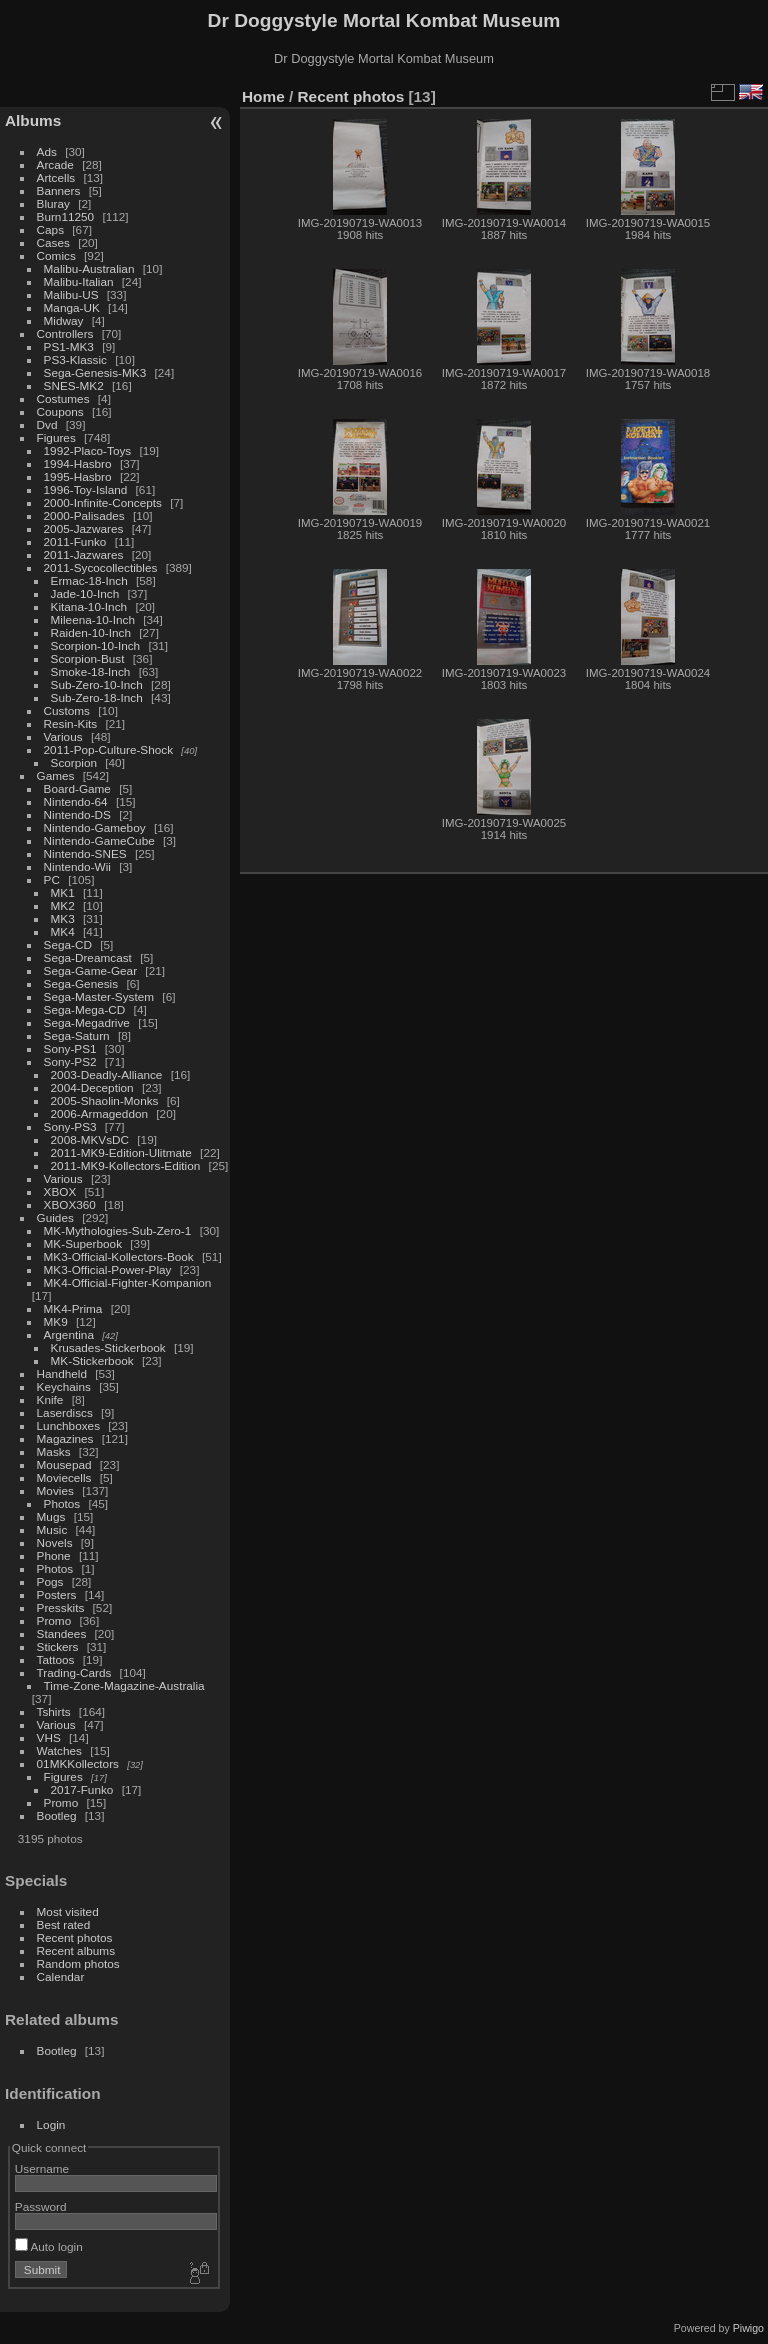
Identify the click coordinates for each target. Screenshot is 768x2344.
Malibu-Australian (89, 268)
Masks (54, 1451)
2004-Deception (92, 1087)
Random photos (78, 1963)
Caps (50, 229)
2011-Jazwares (84, 554)
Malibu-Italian (79, 281)
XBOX (60, 1191)
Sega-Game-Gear (91, 970)
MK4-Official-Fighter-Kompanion (128, 1282)
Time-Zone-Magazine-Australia (124, 1685)
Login (51, 2124)
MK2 (63, 905)
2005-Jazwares (84, 528)
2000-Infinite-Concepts (103, 502)
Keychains (64, 1386)
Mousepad (64, 1464)
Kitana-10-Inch (89, 606)
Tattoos (56, 1659)
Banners (59, 190)
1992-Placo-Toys (88, 450)
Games (56, 775)
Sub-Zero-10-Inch (97, 684)
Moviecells (64, 1477)
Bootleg (57, 1815)
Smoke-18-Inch (91, 671)
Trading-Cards (74, 1672)
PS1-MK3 (69, 346)
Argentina (69, 1334)
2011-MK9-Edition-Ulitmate (121, 1152)
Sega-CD (68, 944)
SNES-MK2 (74, 385)
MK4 (63, 931)
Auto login (49, 2246)
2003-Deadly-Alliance (107, 1074)
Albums (33, 120)
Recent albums (76, 1950)
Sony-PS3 (70, 1126)
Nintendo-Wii (77, 866)
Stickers (58, 1646)
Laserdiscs (65, 1412)
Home (263, 96)
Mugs (51, 1516)
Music (52, 1529)
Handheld (62, 1373)
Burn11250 (66, 216)
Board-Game (77, 788)
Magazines (65, 1438)
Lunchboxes (68, 1425)
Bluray (53, 203)
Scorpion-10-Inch (96, 645)
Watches (59, 1750)
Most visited (68, 1911)
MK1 (63, 892)
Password (41, 2206)
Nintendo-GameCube (99, 840)
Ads (47, 151)
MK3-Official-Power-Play (108, 1269)
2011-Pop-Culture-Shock (109, 749)
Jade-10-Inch (85, 593)
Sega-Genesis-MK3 (95, 372)
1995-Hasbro (78, 476)
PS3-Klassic (75, 359)
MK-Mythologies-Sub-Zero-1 (118, 1230)
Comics (56, 255)
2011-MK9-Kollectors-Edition (126, 1165)
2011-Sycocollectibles (101, 567)
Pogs (50, 1581)
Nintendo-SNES (85, 853)
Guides (55, 1217)
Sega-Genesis (81, 983)
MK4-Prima (73, 1308)
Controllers (65, 333)
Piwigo (748, 2328)
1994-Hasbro (78, 463)
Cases (53, 242)
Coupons (60, 411)
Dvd (47, 424)
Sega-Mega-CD (85, 1009)
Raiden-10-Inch (91, 632)
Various (63, 736)
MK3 (63, 918)
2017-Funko (82, 1789)
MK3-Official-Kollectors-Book (119, 1256)
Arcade (55, 164)
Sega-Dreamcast (88, 957)
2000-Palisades (84, 515)
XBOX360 (70, 1204)
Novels (55, 1542)
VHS (49, 1737)
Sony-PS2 (70, 1061)
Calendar (61, 1976)
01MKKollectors (78, 1763)
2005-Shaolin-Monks (105, 1100)
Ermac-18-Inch (89, 580)
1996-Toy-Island (86, 489)
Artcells (56, 177)
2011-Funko (75, 541)
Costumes (63, 398)
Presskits (61, 1607)
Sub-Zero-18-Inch (97, 697)
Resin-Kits (71, 723)
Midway (64, 320)
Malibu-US (71, 294)
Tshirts (54, 1711)
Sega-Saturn (77, 1035)
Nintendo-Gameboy (95, 827)
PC (52, 879)
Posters (57, 1594)
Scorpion (74, 762)
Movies (55, 1490)
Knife (50, 1399)
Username (42, 2168)
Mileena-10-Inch (93, 619)
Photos (62, 1503)
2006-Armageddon (99, 1113)
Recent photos (75, 1937)
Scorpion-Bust (88, 658)
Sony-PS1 (70, 1048)
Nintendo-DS (77, 814)
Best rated (64, 1924)
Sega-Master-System (99, 996)
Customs (67, 710)
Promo (54, 1620)
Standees (62, 1633)
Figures (56, 437)
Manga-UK (72, 307)
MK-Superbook (83, 1243)
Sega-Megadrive (87, 1022)
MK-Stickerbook (92, 1360)
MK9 (56, 1321)
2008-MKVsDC (90, 1139)
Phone (54, 1555)
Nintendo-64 (76, 801)
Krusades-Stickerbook (108, 1347)
